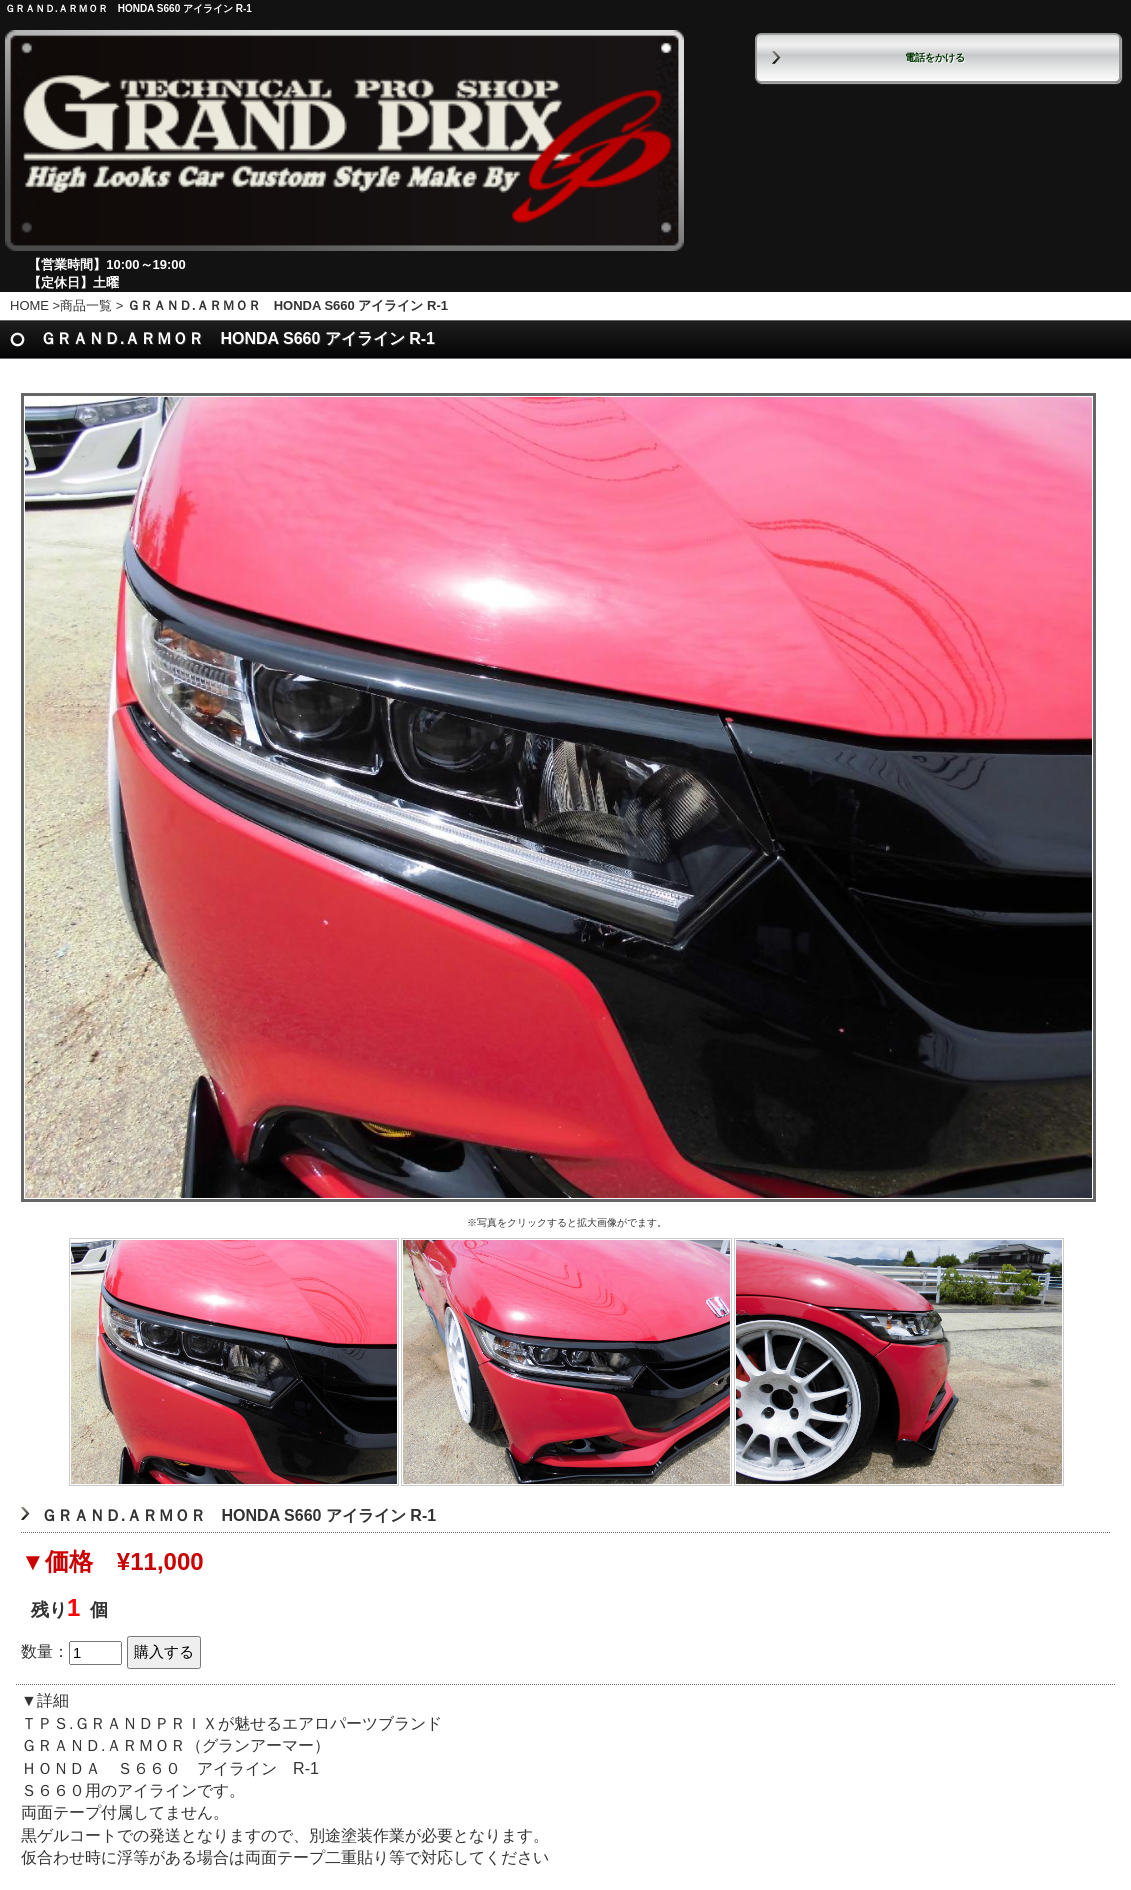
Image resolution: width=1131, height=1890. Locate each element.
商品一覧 (86, 305)
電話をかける (935, 57)
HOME (29, 305)
